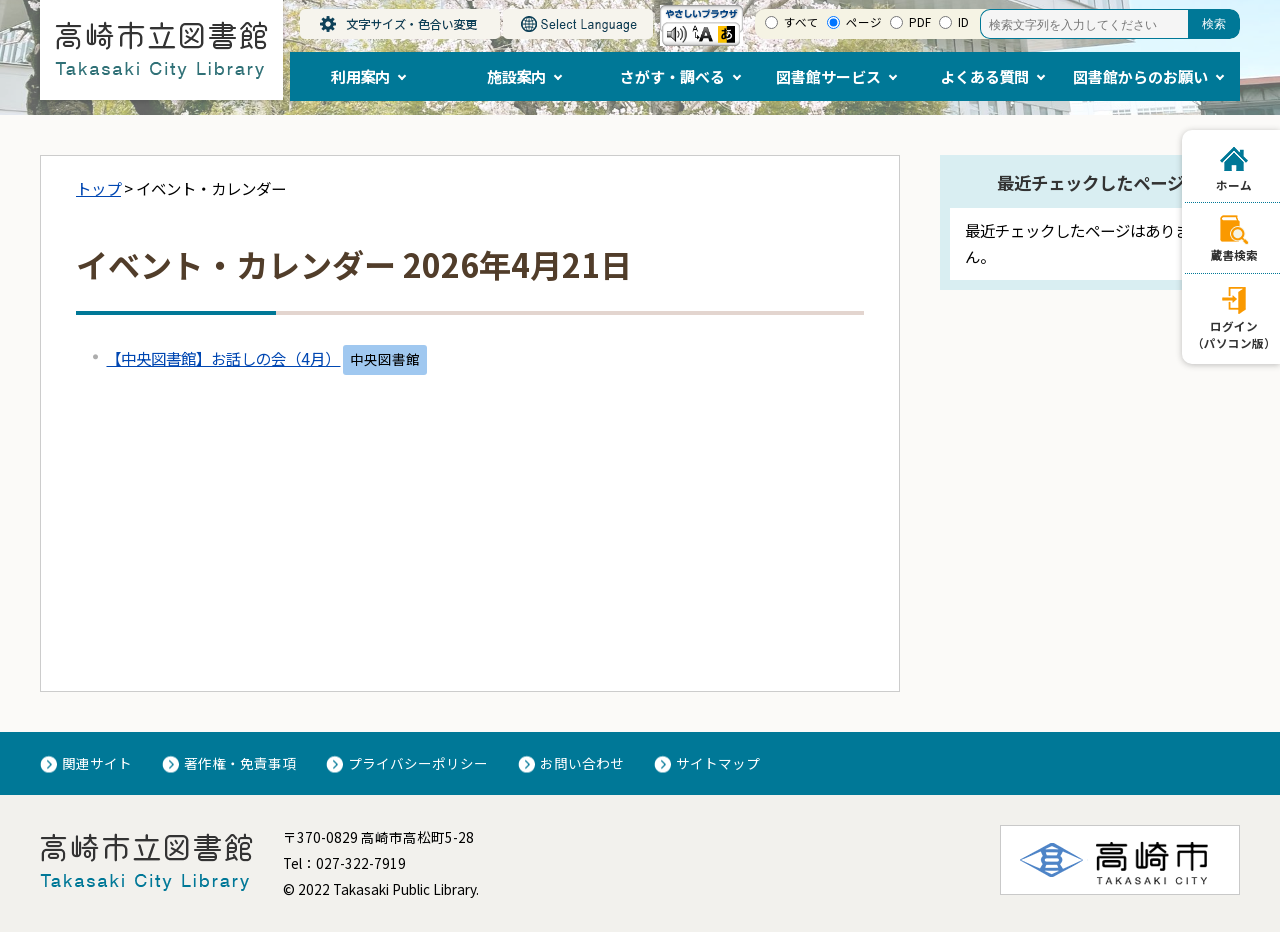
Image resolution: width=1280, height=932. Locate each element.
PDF (920, 22)
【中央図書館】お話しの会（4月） (223, 358)
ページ (864, 22)
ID (963, 22)
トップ (98, 188)
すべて (801, 22)
